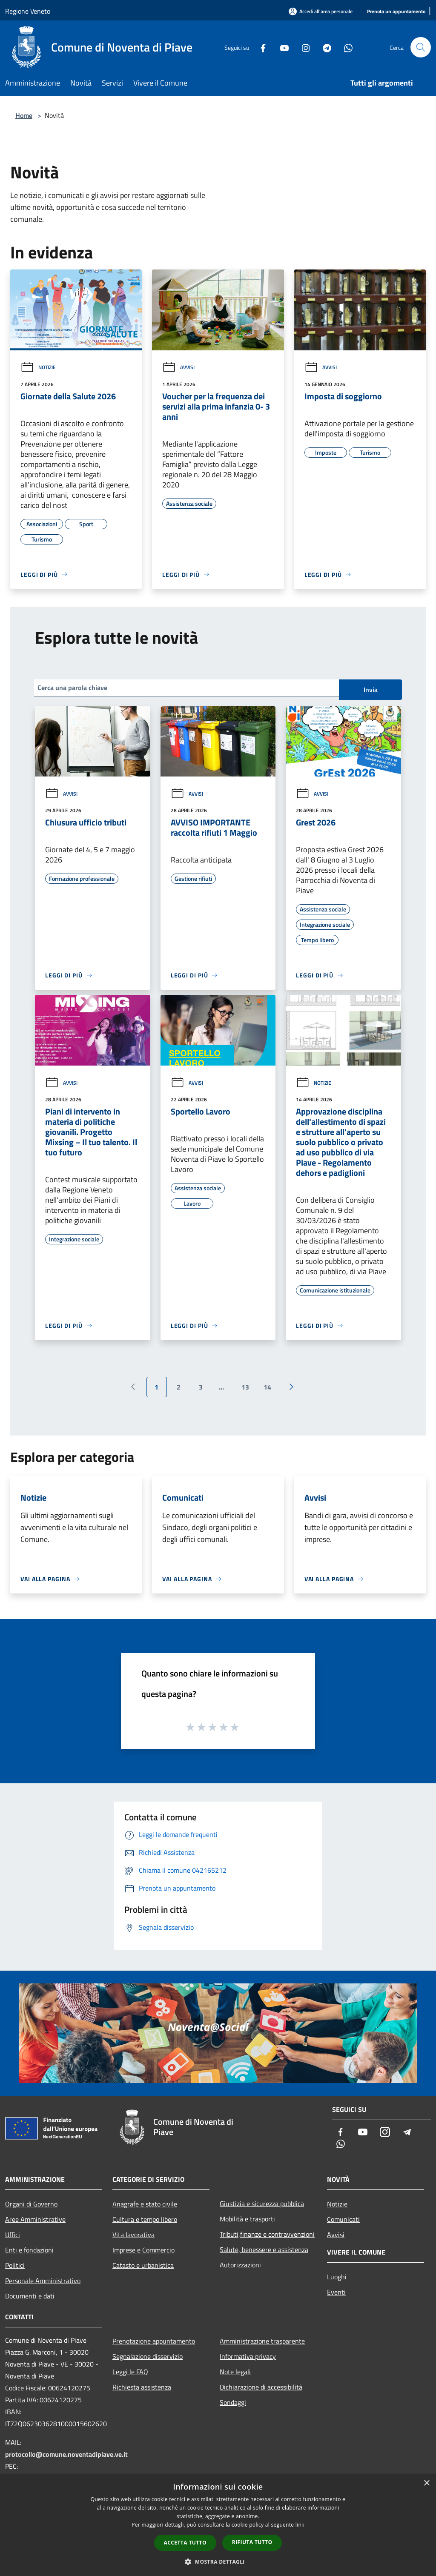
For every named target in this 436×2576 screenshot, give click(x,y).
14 (267, 1387)
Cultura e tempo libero (144, 2219)
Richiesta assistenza (141, 2387)
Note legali (235, 2372)
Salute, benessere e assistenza (264, 2249)
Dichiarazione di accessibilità (261, 2387)
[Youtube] (281, 47)
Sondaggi (233, 2402)
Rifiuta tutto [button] (252, 2542)
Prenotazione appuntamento (153, 2341)
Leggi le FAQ (130, 2372)
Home (23, 115)
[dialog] (218, 2525)
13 (245, 1387)
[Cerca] (420, 47)
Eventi (336, 2292)
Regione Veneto (27, 11)
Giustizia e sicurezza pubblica (262, 2203)
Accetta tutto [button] (185, 2542)
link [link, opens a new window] (299, 2524)
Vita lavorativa (133, 2234)
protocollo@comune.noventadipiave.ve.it (66, 2454)
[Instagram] (302, 47)
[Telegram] (323, 47)
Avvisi (178, 367)
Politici (15, 2265)
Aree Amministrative (35, 2219)
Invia (371, 690)
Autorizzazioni (240, 2265)
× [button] (426, 2483)
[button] (218, 2561)
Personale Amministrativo (42, 2280)
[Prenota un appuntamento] (396, 12)
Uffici (12, 2234)
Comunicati (343, 2219)
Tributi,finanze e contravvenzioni (267, 2234)
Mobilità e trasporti (247, 2219)
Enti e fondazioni (29, 2250)
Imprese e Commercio (143, 2250)
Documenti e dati (29, 2296)
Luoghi (337, 2277)
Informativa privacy (248, 2356)
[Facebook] (259, 47)
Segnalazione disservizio (147, 2356)
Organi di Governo (31, 2204)
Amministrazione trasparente (262, 2341)
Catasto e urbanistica (143, 2265)
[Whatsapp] (344, 47)
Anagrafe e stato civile (144, 2204)
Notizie (38, 367)
